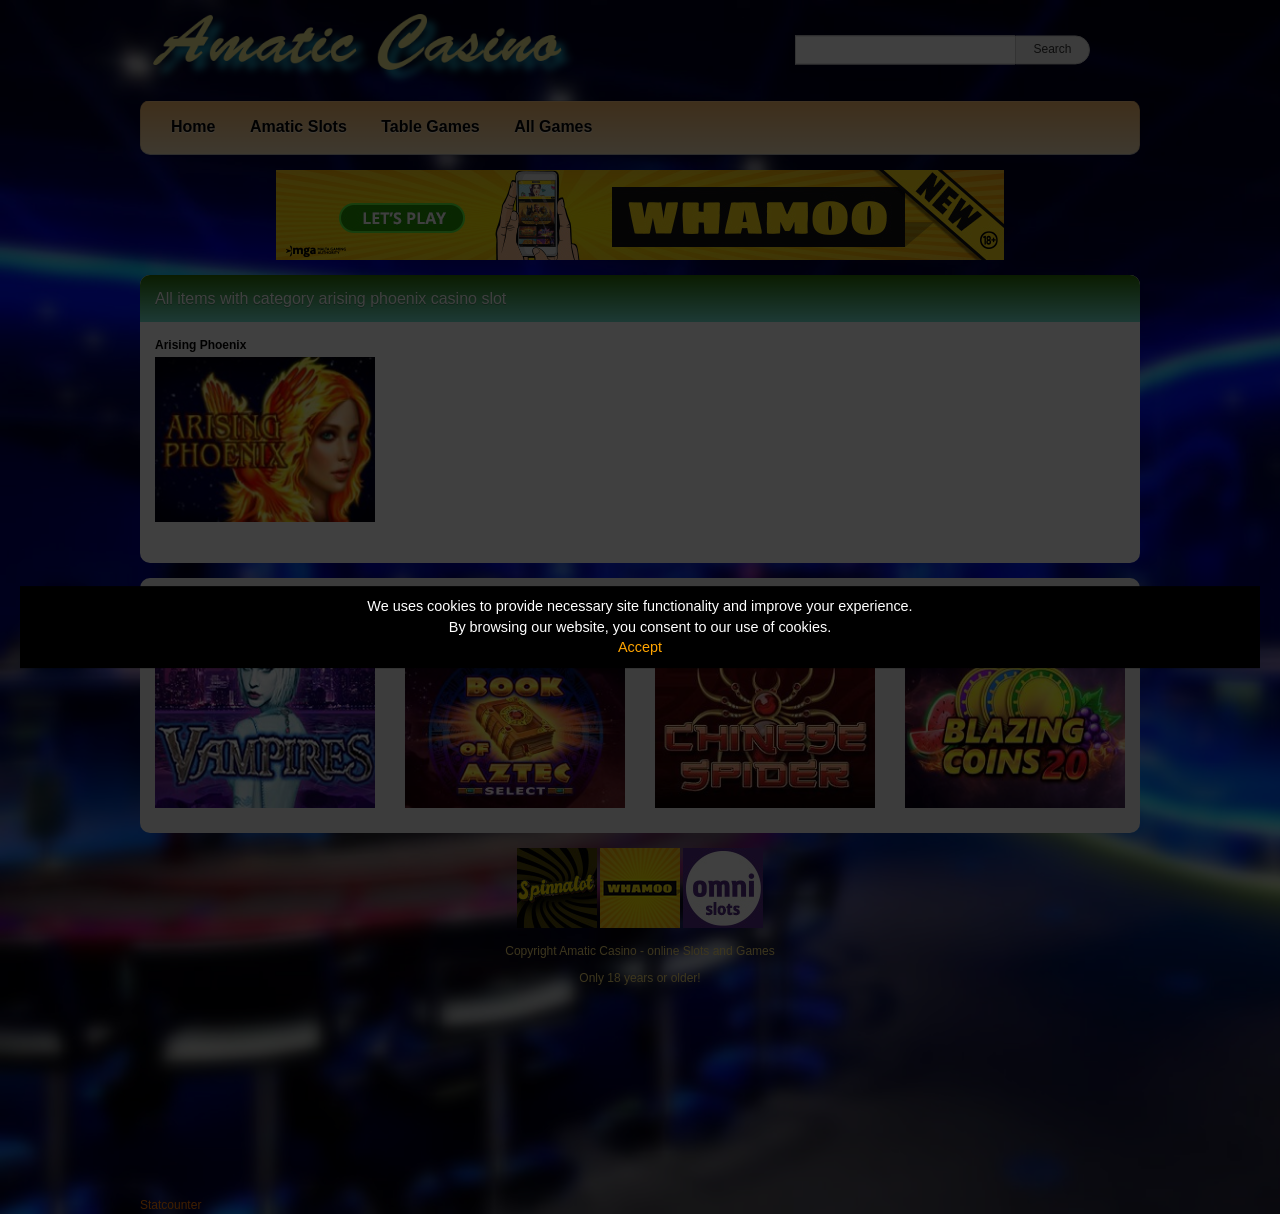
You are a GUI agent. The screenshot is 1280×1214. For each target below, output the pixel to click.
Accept (640, 647)
